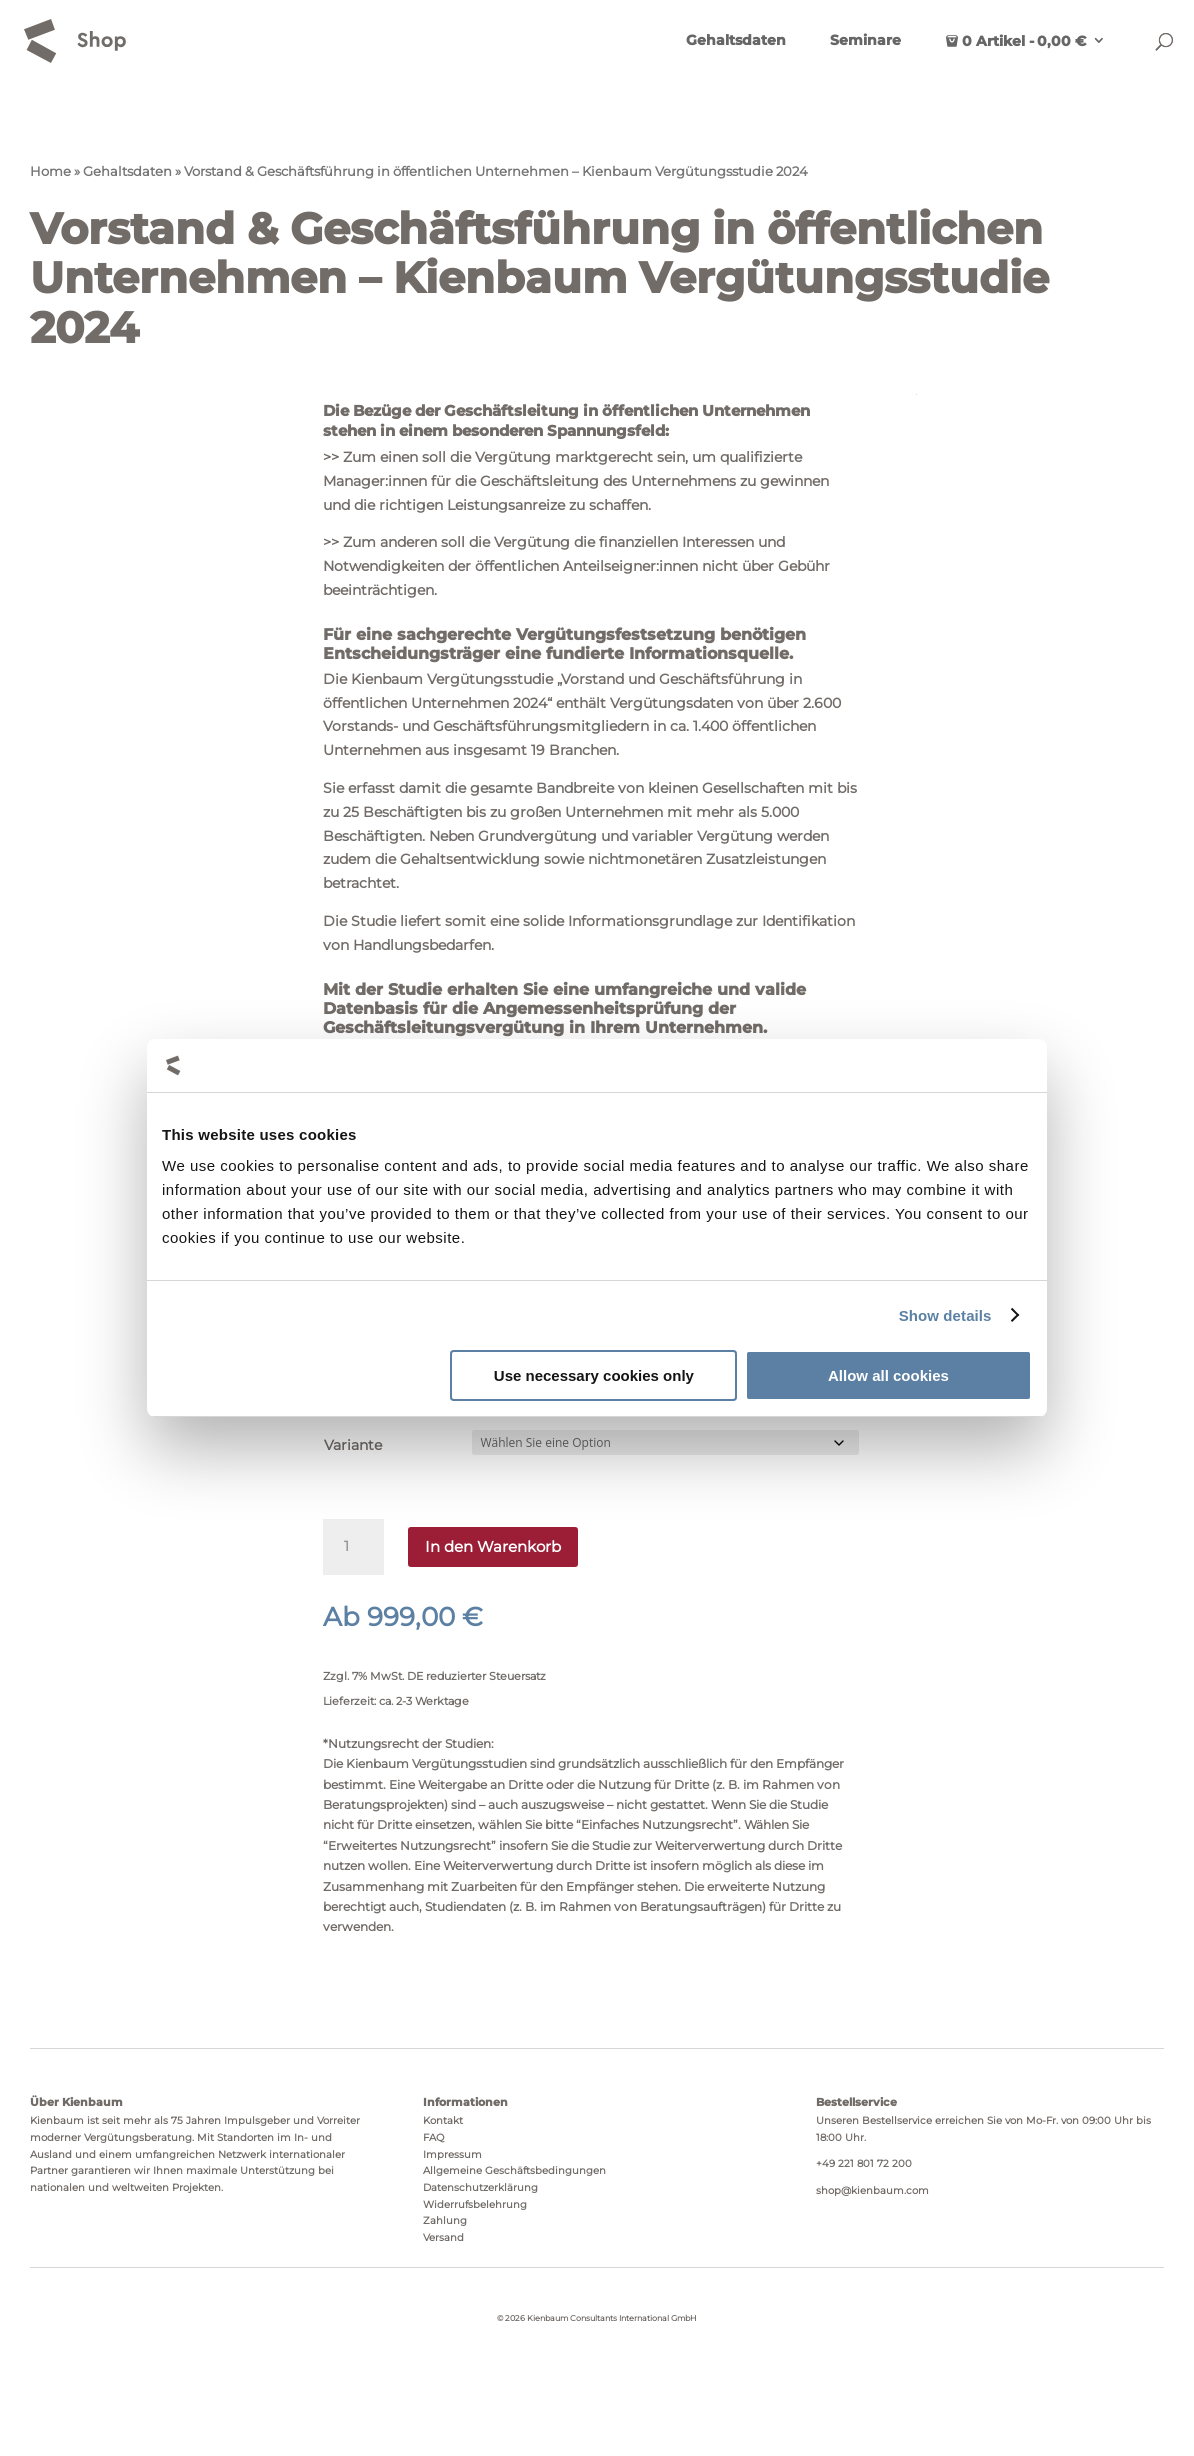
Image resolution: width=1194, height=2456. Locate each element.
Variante (353, 1445)
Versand (443, 2237)
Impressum (452, 2154)
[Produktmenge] (353, 1547)
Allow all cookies (888, 1375)
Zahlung (445, 2220)
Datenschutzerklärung (480, 2187)
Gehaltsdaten (736, 41)
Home (50, 171)
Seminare (865, 41)
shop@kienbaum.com (872, 2190)
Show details (945, 1315)
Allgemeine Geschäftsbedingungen (514, 2170)
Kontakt (443, 2120)
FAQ (433, 2137)
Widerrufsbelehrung (475, 2204)
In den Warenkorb (493, 1546)
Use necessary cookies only (594, 1375)
